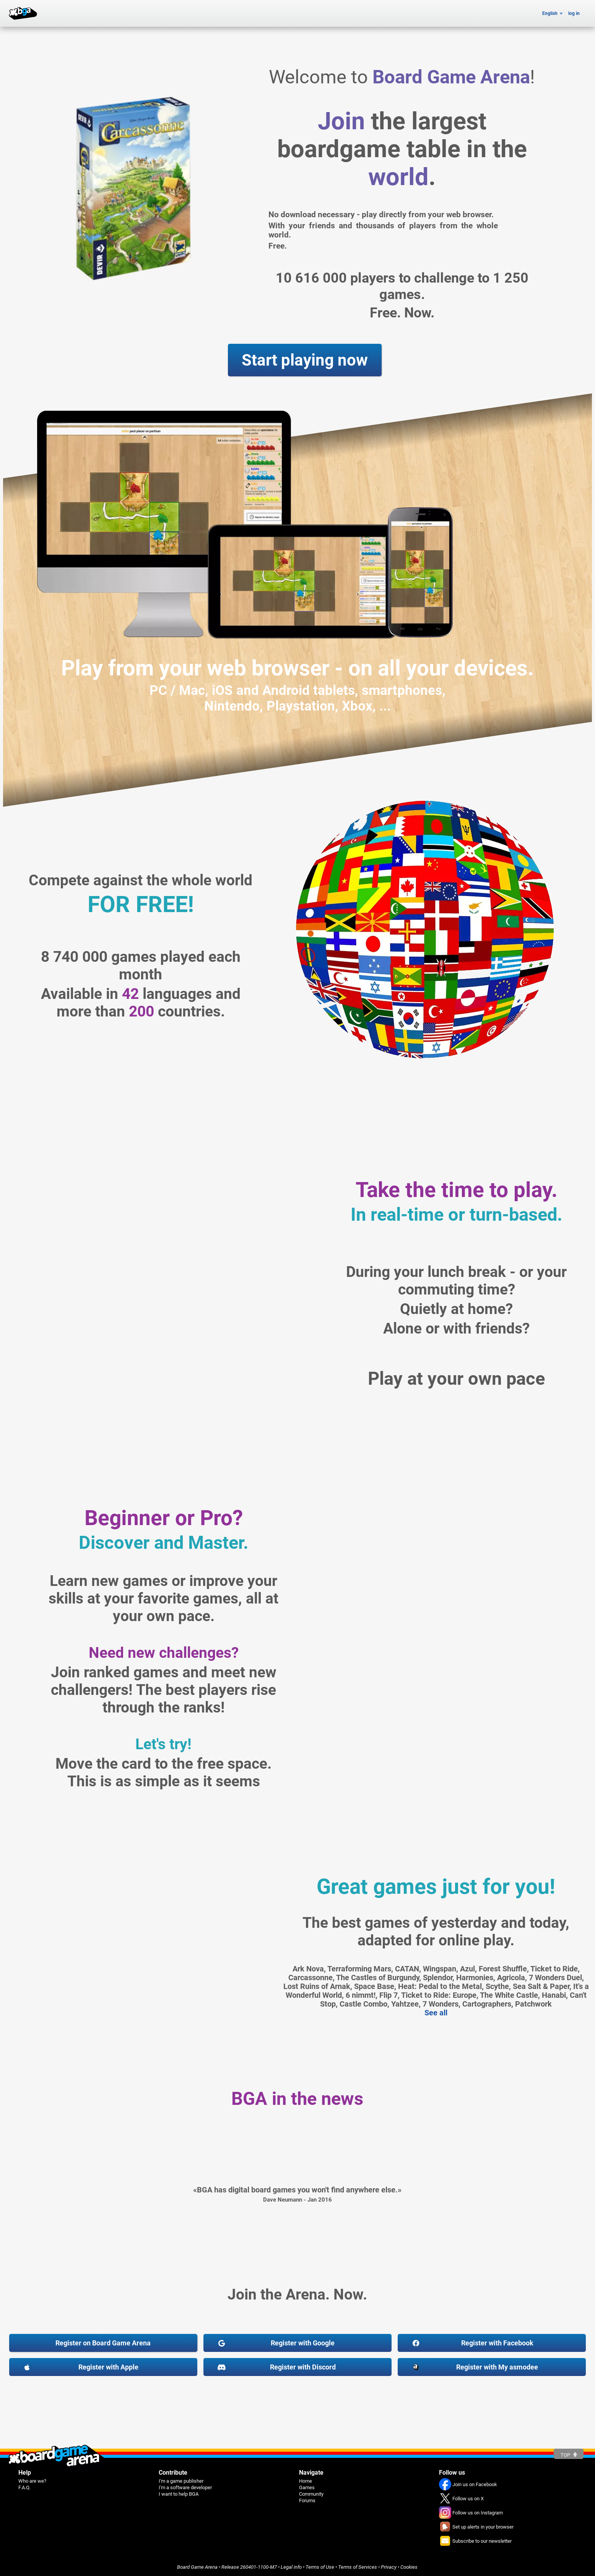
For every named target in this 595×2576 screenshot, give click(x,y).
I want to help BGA (178, 2494)
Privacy (389, 2567)
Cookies (409, 2567)
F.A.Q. (24, 2487)
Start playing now (305, 360)
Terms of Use (320, 2567)
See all (435, 2012)
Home (305, 2481)
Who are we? (32, 2481)
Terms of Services (357, 2567)
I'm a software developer (185, 2487)
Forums (307, 2500)
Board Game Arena (197, 2567)
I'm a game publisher (181, 2481)
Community (311, 2494)
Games (307, 2487)
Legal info (291, 2567)
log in (574, 13)
